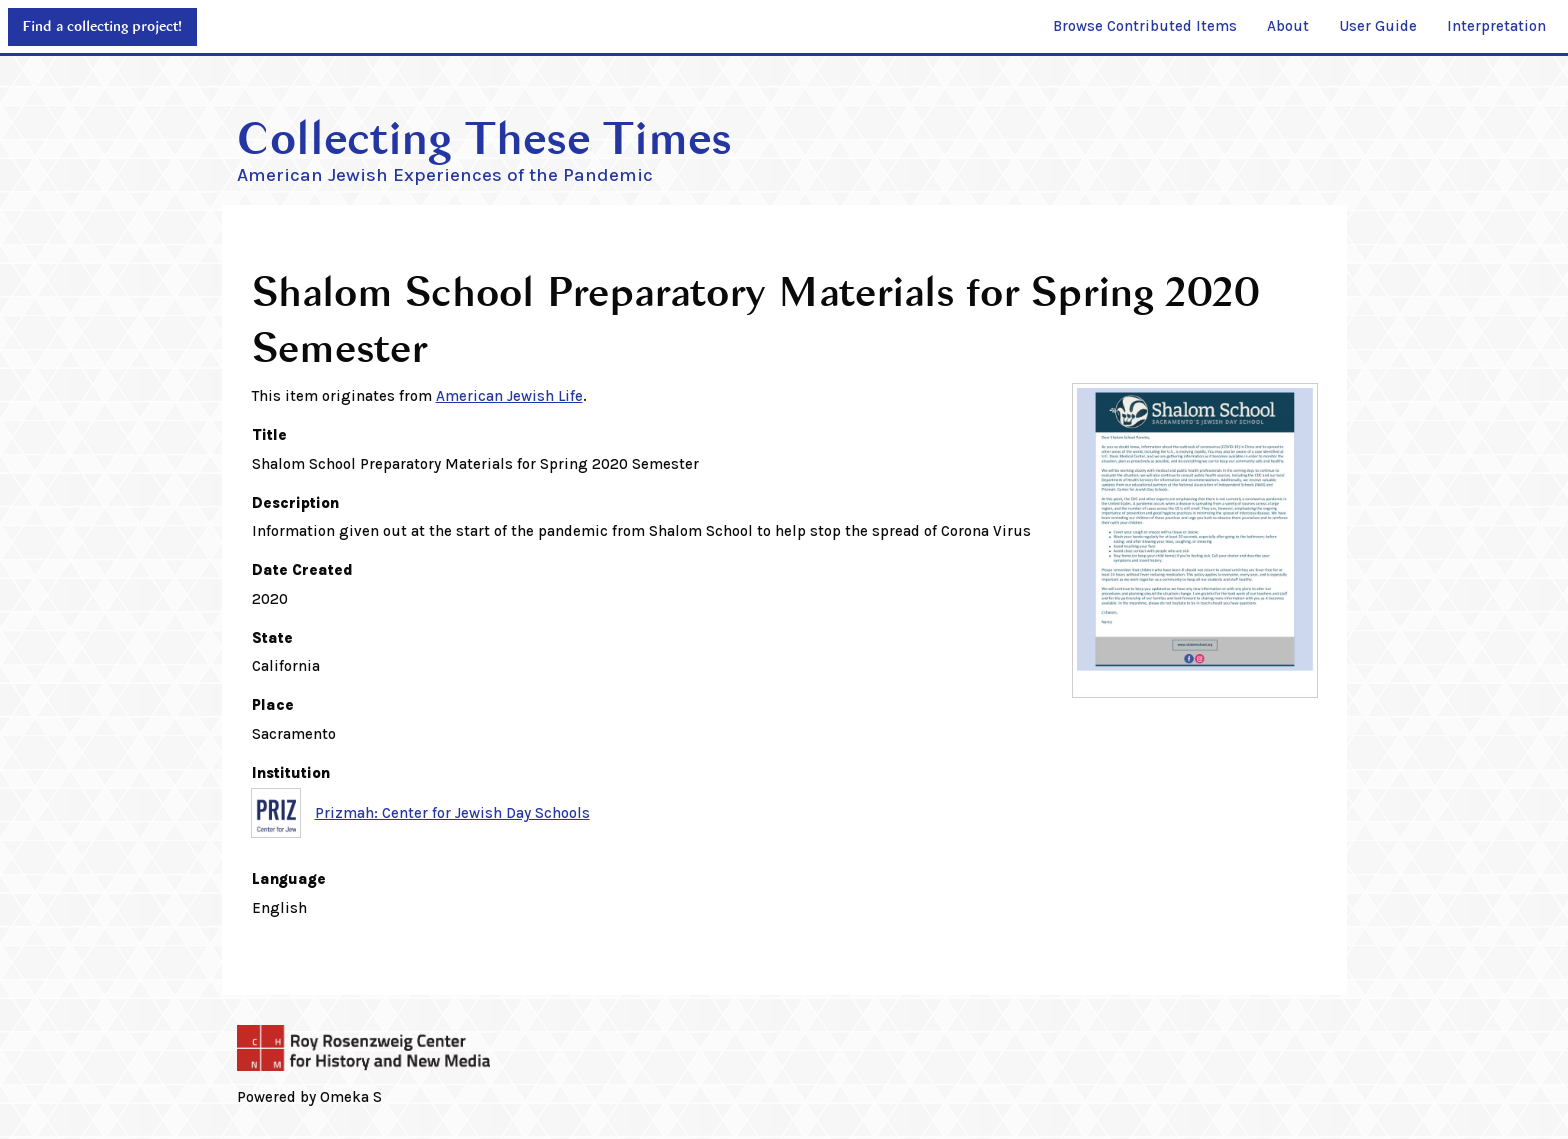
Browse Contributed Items (1145, 26)
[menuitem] (1145, 27)
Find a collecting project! (102, 26)
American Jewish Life (509, 396)
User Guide (1378, 26)
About (1288, 26)
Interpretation (1496, 26)
